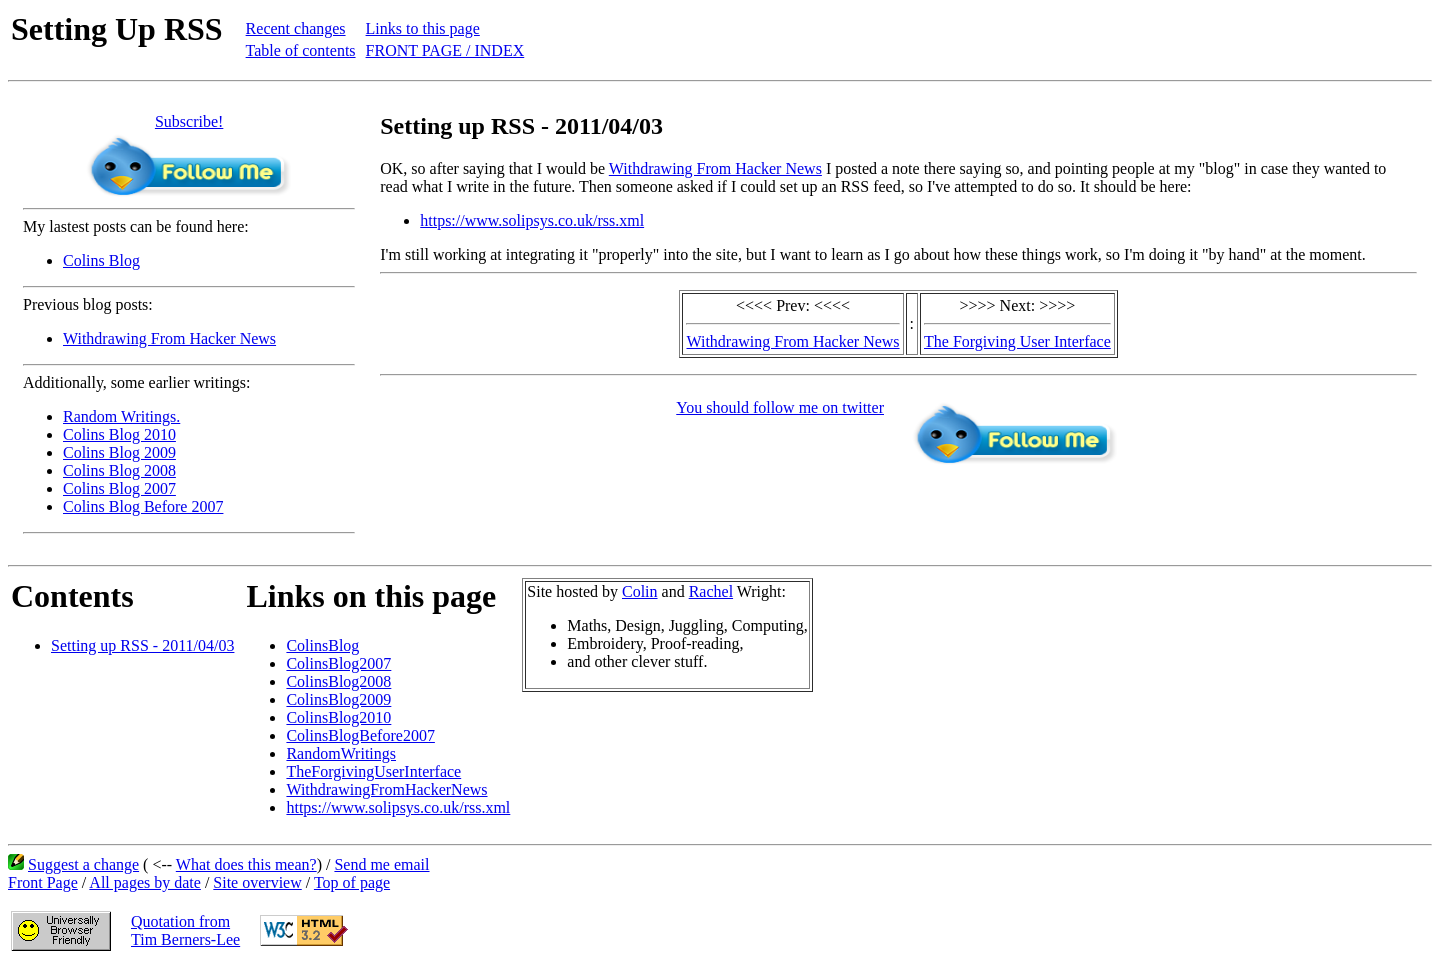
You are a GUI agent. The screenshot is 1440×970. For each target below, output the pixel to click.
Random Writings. (121, 416)
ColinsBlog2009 (338, 699)
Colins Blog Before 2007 (143, 506)
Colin (640, 591)
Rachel (711, 591)
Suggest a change (83, 864)
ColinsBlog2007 (338, 663)
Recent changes (296, 28)
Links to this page (423, 28)
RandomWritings (341, 753)
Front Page (43, 882)
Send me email (381, 864)
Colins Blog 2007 (119, 488)
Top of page (352, 882)
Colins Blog (101, 260)
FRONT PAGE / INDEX (445, 50)
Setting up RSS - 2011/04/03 (142, 645)
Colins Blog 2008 (119, 470)
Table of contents (301, 50)
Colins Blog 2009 (119, 452)
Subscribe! (189, 121)
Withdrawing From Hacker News (169, 338)
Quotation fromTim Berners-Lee (185, 930)
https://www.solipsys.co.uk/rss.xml (532, 220)
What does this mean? (246, 864)
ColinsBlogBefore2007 (360, 735)
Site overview (257, 882)
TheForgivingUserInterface (373, 771)
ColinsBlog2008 (338, 681)
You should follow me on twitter (780, 407)
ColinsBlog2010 (338, 717)
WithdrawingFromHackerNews (386, 789)
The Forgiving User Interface (1017, 341)
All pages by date (145, 882)
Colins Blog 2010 (119, 434)
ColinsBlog (322, 645)
